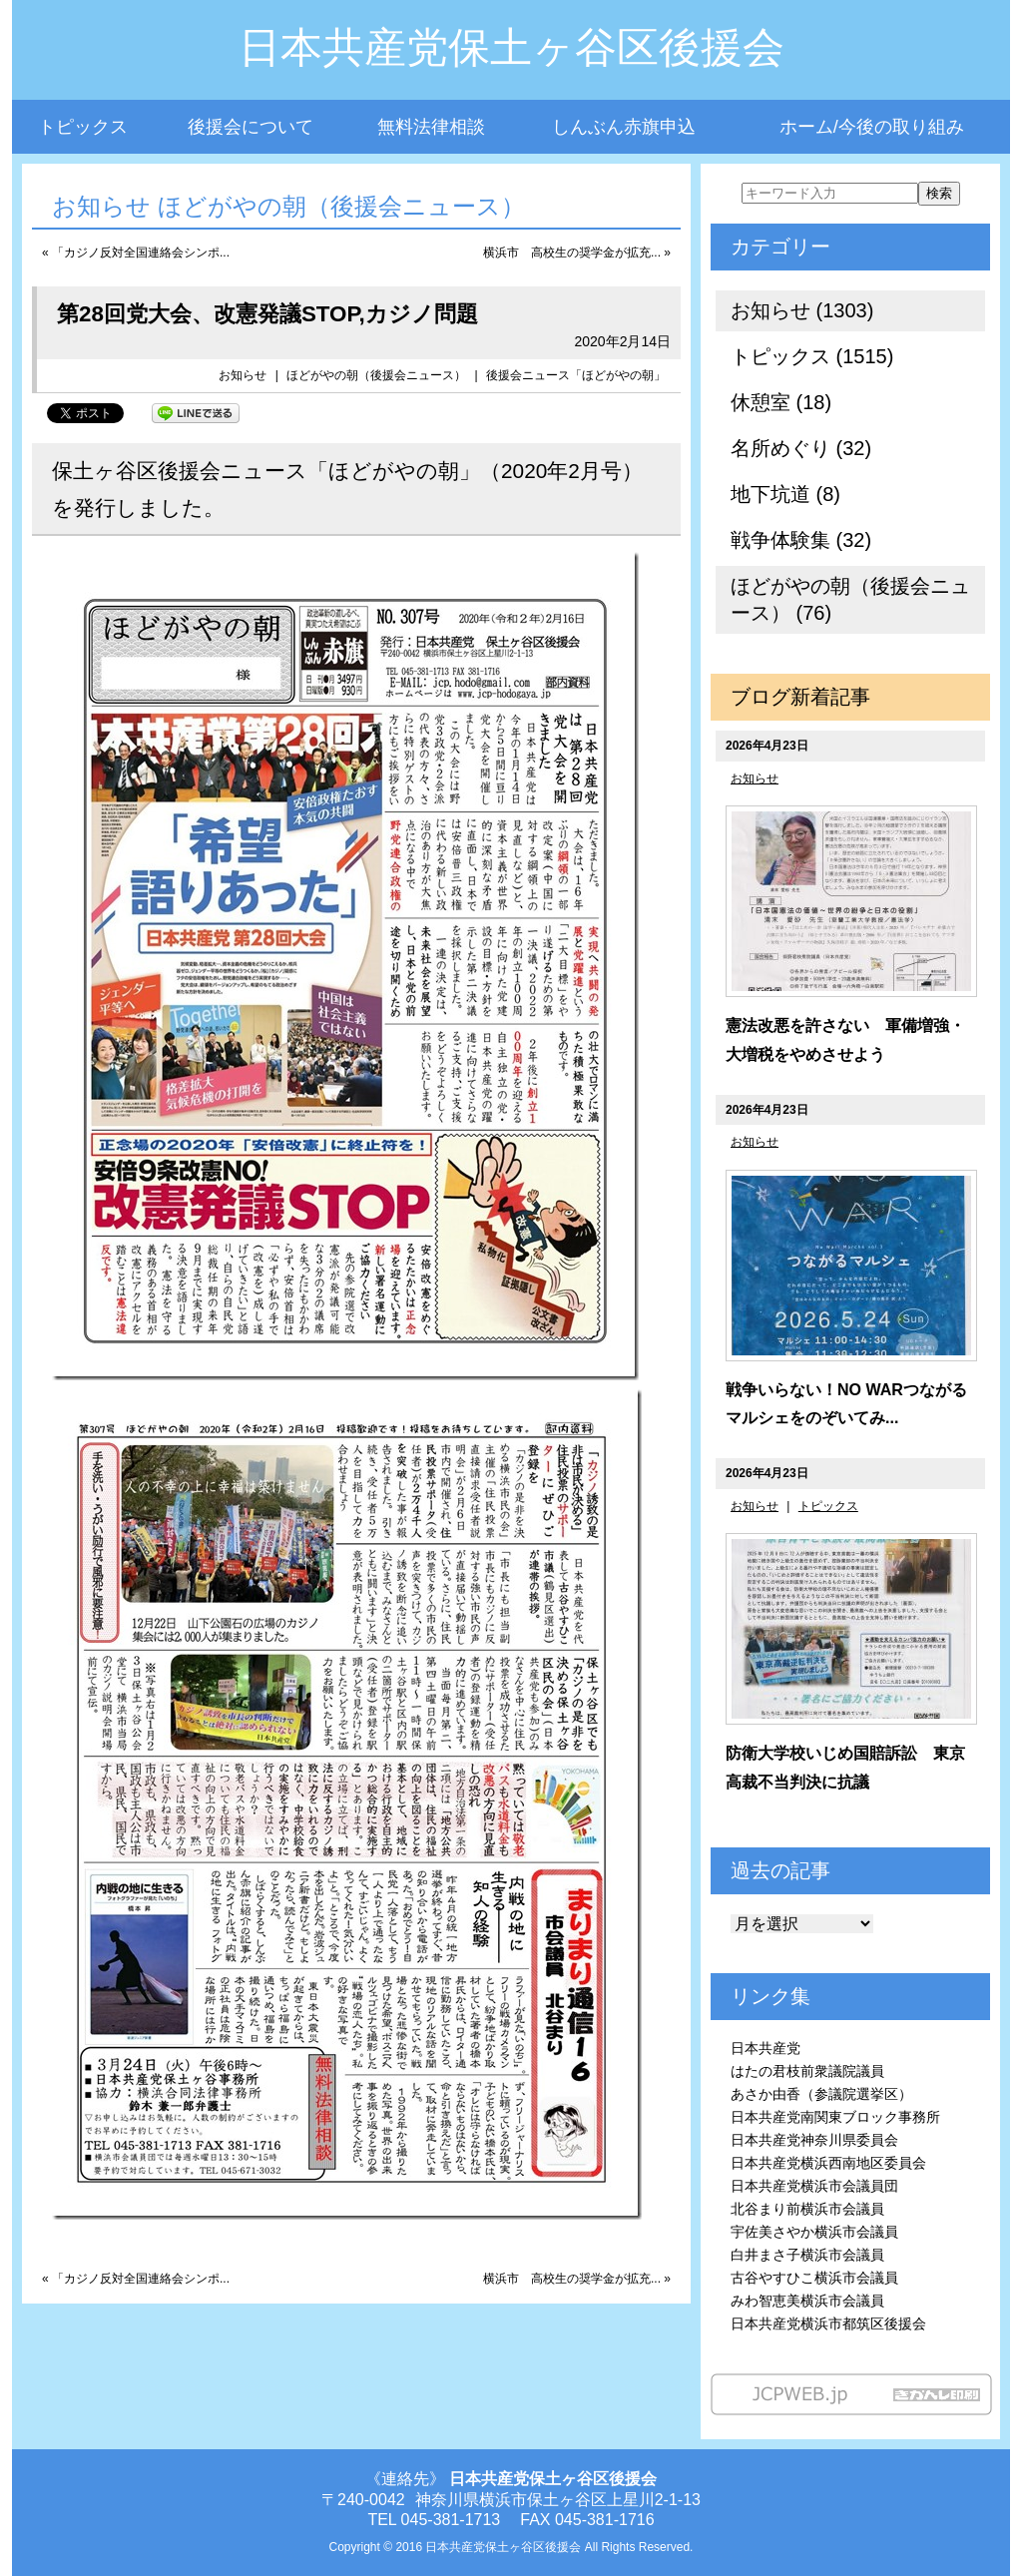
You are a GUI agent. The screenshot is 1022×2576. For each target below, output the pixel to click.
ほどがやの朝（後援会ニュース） (376, 375)
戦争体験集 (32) (801, 540)
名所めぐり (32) (801, 448)
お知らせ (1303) (802, 310)
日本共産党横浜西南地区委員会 (828, 2163)
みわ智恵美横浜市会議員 (807, 2301)
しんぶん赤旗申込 (624, 127)
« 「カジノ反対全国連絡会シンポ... (136, 252)
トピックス (83, 127)
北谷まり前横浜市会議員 (807, 2209)
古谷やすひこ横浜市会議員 (814, 2278)
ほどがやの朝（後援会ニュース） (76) (850, 599)
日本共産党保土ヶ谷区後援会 (511, 47)
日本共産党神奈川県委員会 (814, 2140)
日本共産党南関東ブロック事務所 (835, 2117)
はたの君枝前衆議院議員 (807, 2071)
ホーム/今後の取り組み (871, 127)
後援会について (250, 127)
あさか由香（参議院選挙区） (821, 2094)
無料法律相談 (431, 127)
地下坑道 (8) (785, 494)
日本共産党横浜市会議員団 (814, 2186)
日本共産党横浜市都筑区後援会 (828, 2323)
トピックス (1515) (812, 356)
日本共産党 (765, 2048)
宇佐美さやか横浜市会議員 (814, 2232)
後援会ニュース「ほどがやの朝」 (576, 375)
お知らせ (242, 375)
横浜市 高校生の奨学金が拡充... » (577, 252)
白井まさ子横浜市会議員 (807, 2255)
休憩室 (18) (781, 402)
